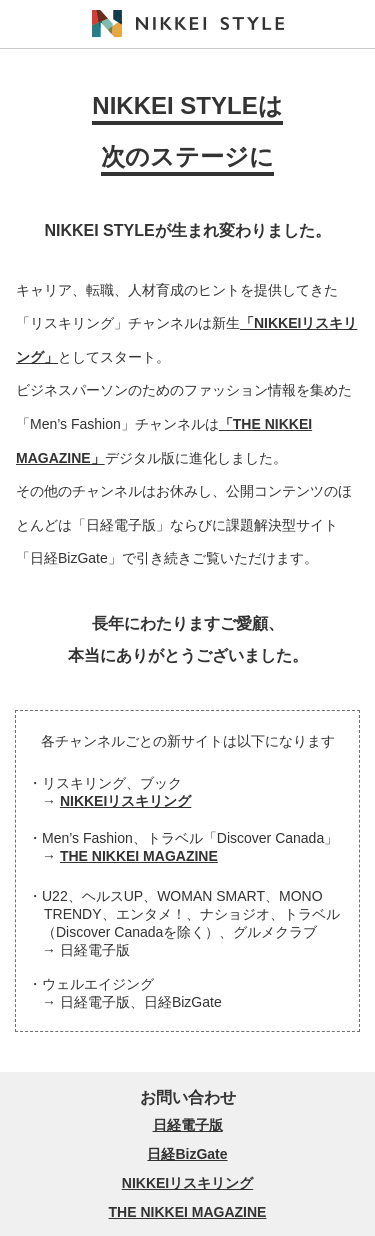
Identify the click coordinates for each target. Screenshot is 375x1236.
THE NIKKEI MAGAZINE (139, 856)
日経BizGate (187, 1154)
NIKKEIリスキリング (125, 801)
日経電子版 (188, 1125)
